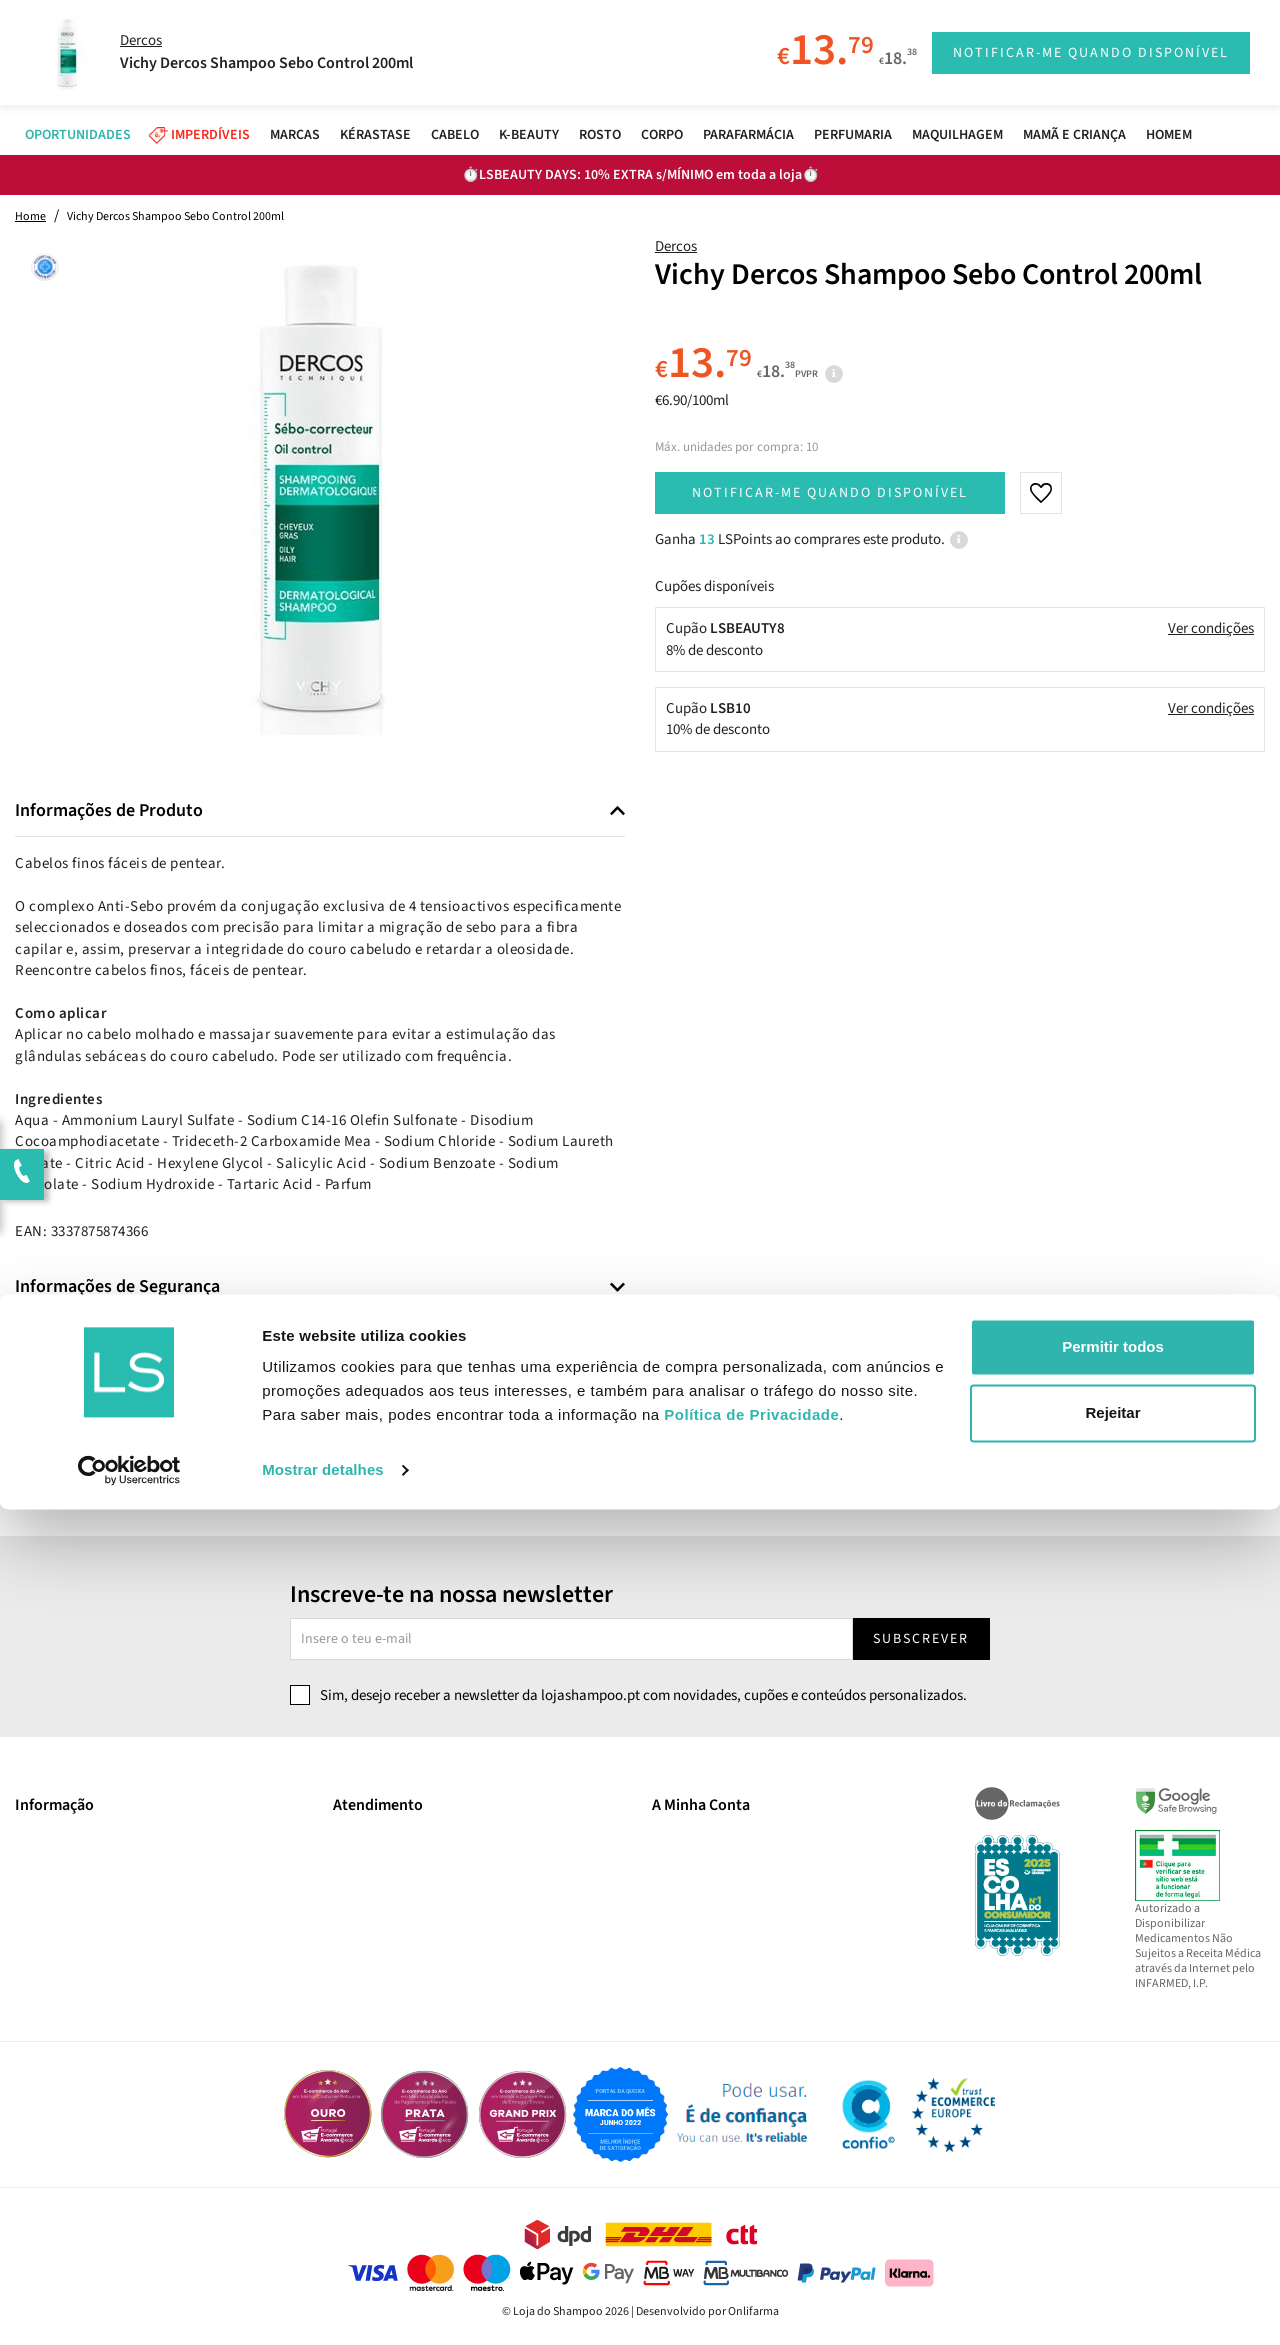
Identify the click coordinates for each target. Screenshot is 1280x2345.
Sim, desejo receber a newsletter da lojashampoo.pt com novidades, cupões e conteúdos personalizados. (643, 1695)
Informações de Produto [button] (109, 811)
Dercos (676, 246)
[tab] (320, 811)
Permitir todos (1113, 2182)
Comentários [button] (65, 1399)
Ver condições (1211, 628)
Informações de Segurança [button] (117, 1287)
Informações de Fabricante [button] (118, 1343)
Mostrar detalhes (323, 2305)
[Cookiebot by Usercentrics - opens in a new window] (129, 2306)
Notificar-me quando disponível (830, 493)
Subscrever (921, 1639)
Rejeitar (1112, 2247)
